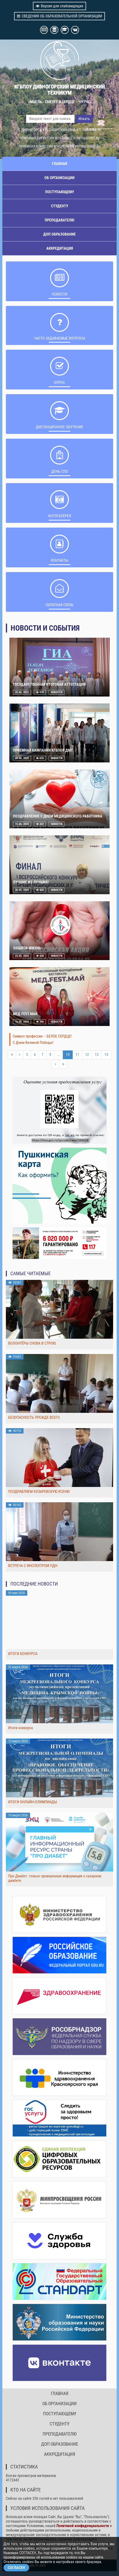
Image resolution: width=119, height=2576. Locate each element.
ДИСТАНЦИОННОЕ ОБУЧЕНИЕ (59, 427)
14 (106, 1054)
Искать (84, 118)
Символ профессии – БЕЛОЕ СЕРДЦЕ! (42, 1036)
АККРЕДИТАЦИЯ (59, 248)
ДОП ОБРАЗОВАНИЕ (59, 234)
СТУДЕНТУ (59, 206)
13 (97, 1054)
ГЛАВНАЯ (59, 163)
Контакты (59, 560)
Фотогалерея (59, 516)
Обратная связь (60, 605)
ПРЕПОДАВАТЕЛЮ (59, 220)
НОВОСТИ (59, 294)
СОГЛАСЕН (16, 2567)
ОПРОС (59, 382)
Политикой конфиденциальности (82, 2526)
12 (87, 1054)
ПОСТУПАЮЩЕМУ (59, 192)
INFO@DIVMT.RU (87, 138)
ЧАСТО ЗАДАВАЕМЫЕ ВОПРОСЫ (59, 338)
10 (68, 1054)
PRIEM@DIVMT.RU (87, 146)
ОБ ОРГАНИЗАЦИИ (59, 178)
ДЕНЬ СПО (59, 471)
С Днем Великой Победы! (33, 1042)
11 (77, 1054)
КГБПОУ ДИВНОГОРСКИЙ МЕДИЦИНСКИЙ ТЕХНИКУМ (59, 90)
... (58, 1054)
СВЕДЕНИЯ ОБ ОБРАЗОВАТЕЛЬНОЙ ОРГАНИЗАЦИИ (59, 16)
